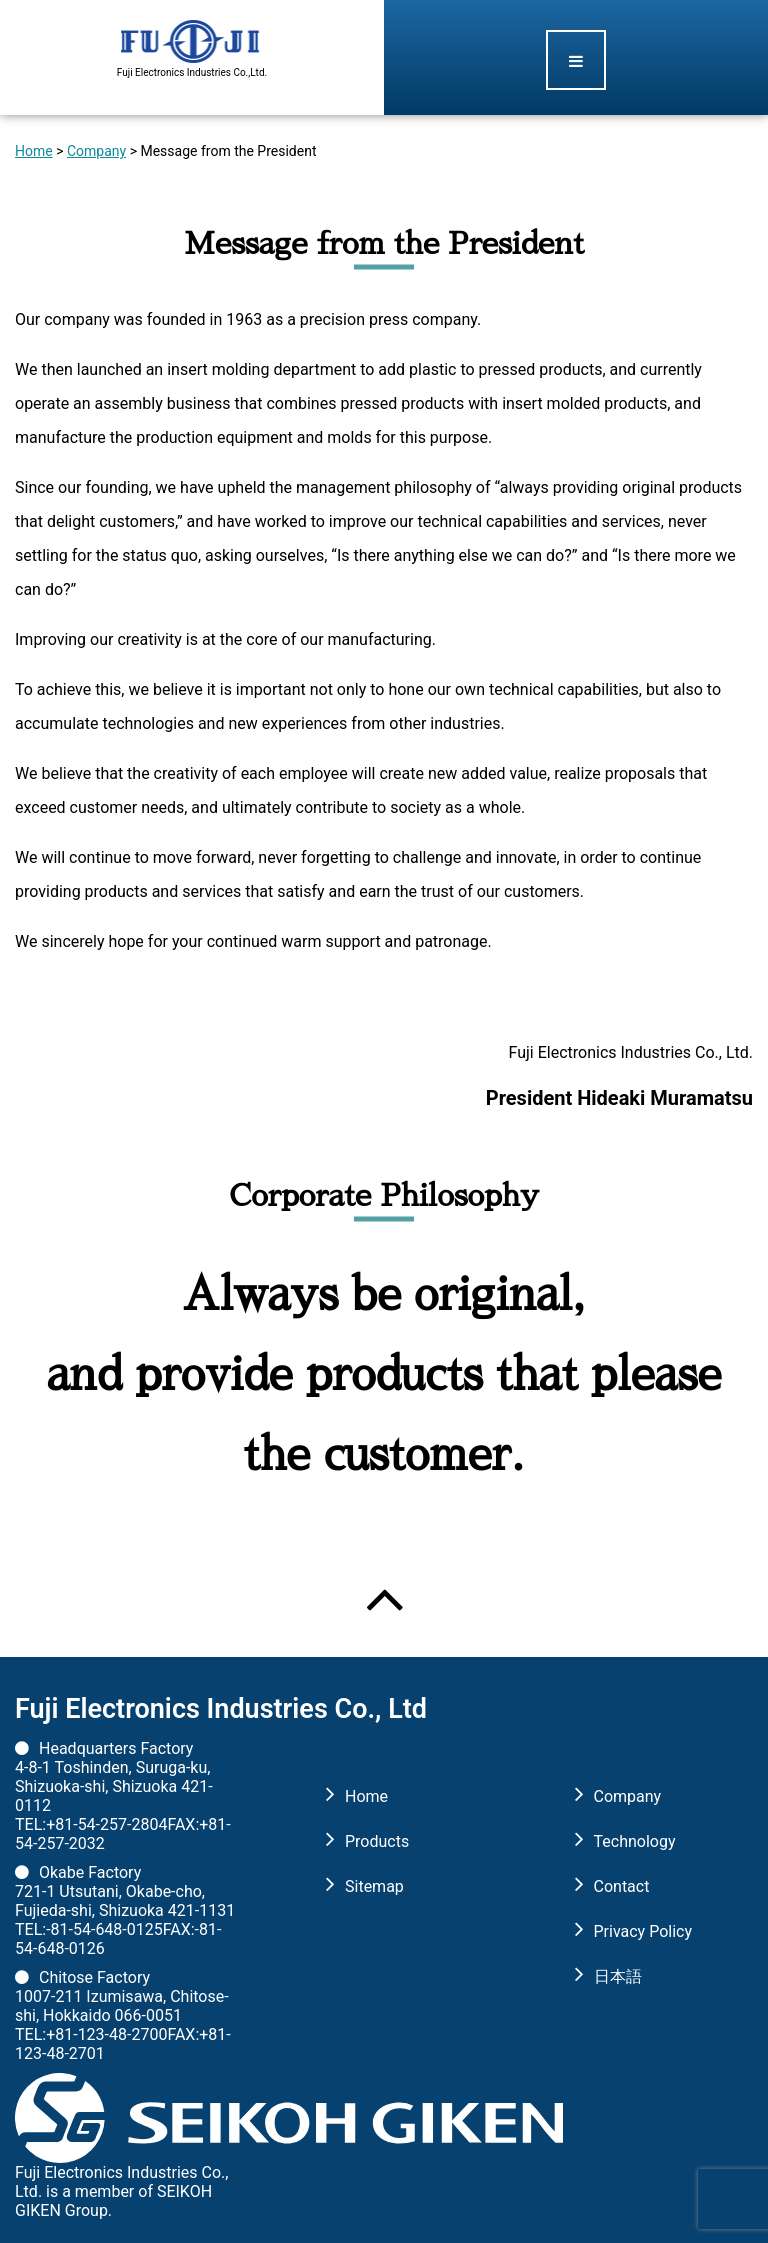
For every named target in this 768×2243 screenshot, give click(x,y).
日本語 (618, 1976)
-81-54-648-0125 (104, 1929)
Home (34, 151)
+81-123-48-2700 (106, 2034)
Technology (635, 1841)
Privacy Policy (643, 1931)
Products (377, 1841)
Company (96, 151)
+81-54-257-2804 (106, 1824)
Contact (622, 1886)
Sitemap (374, 1886)
